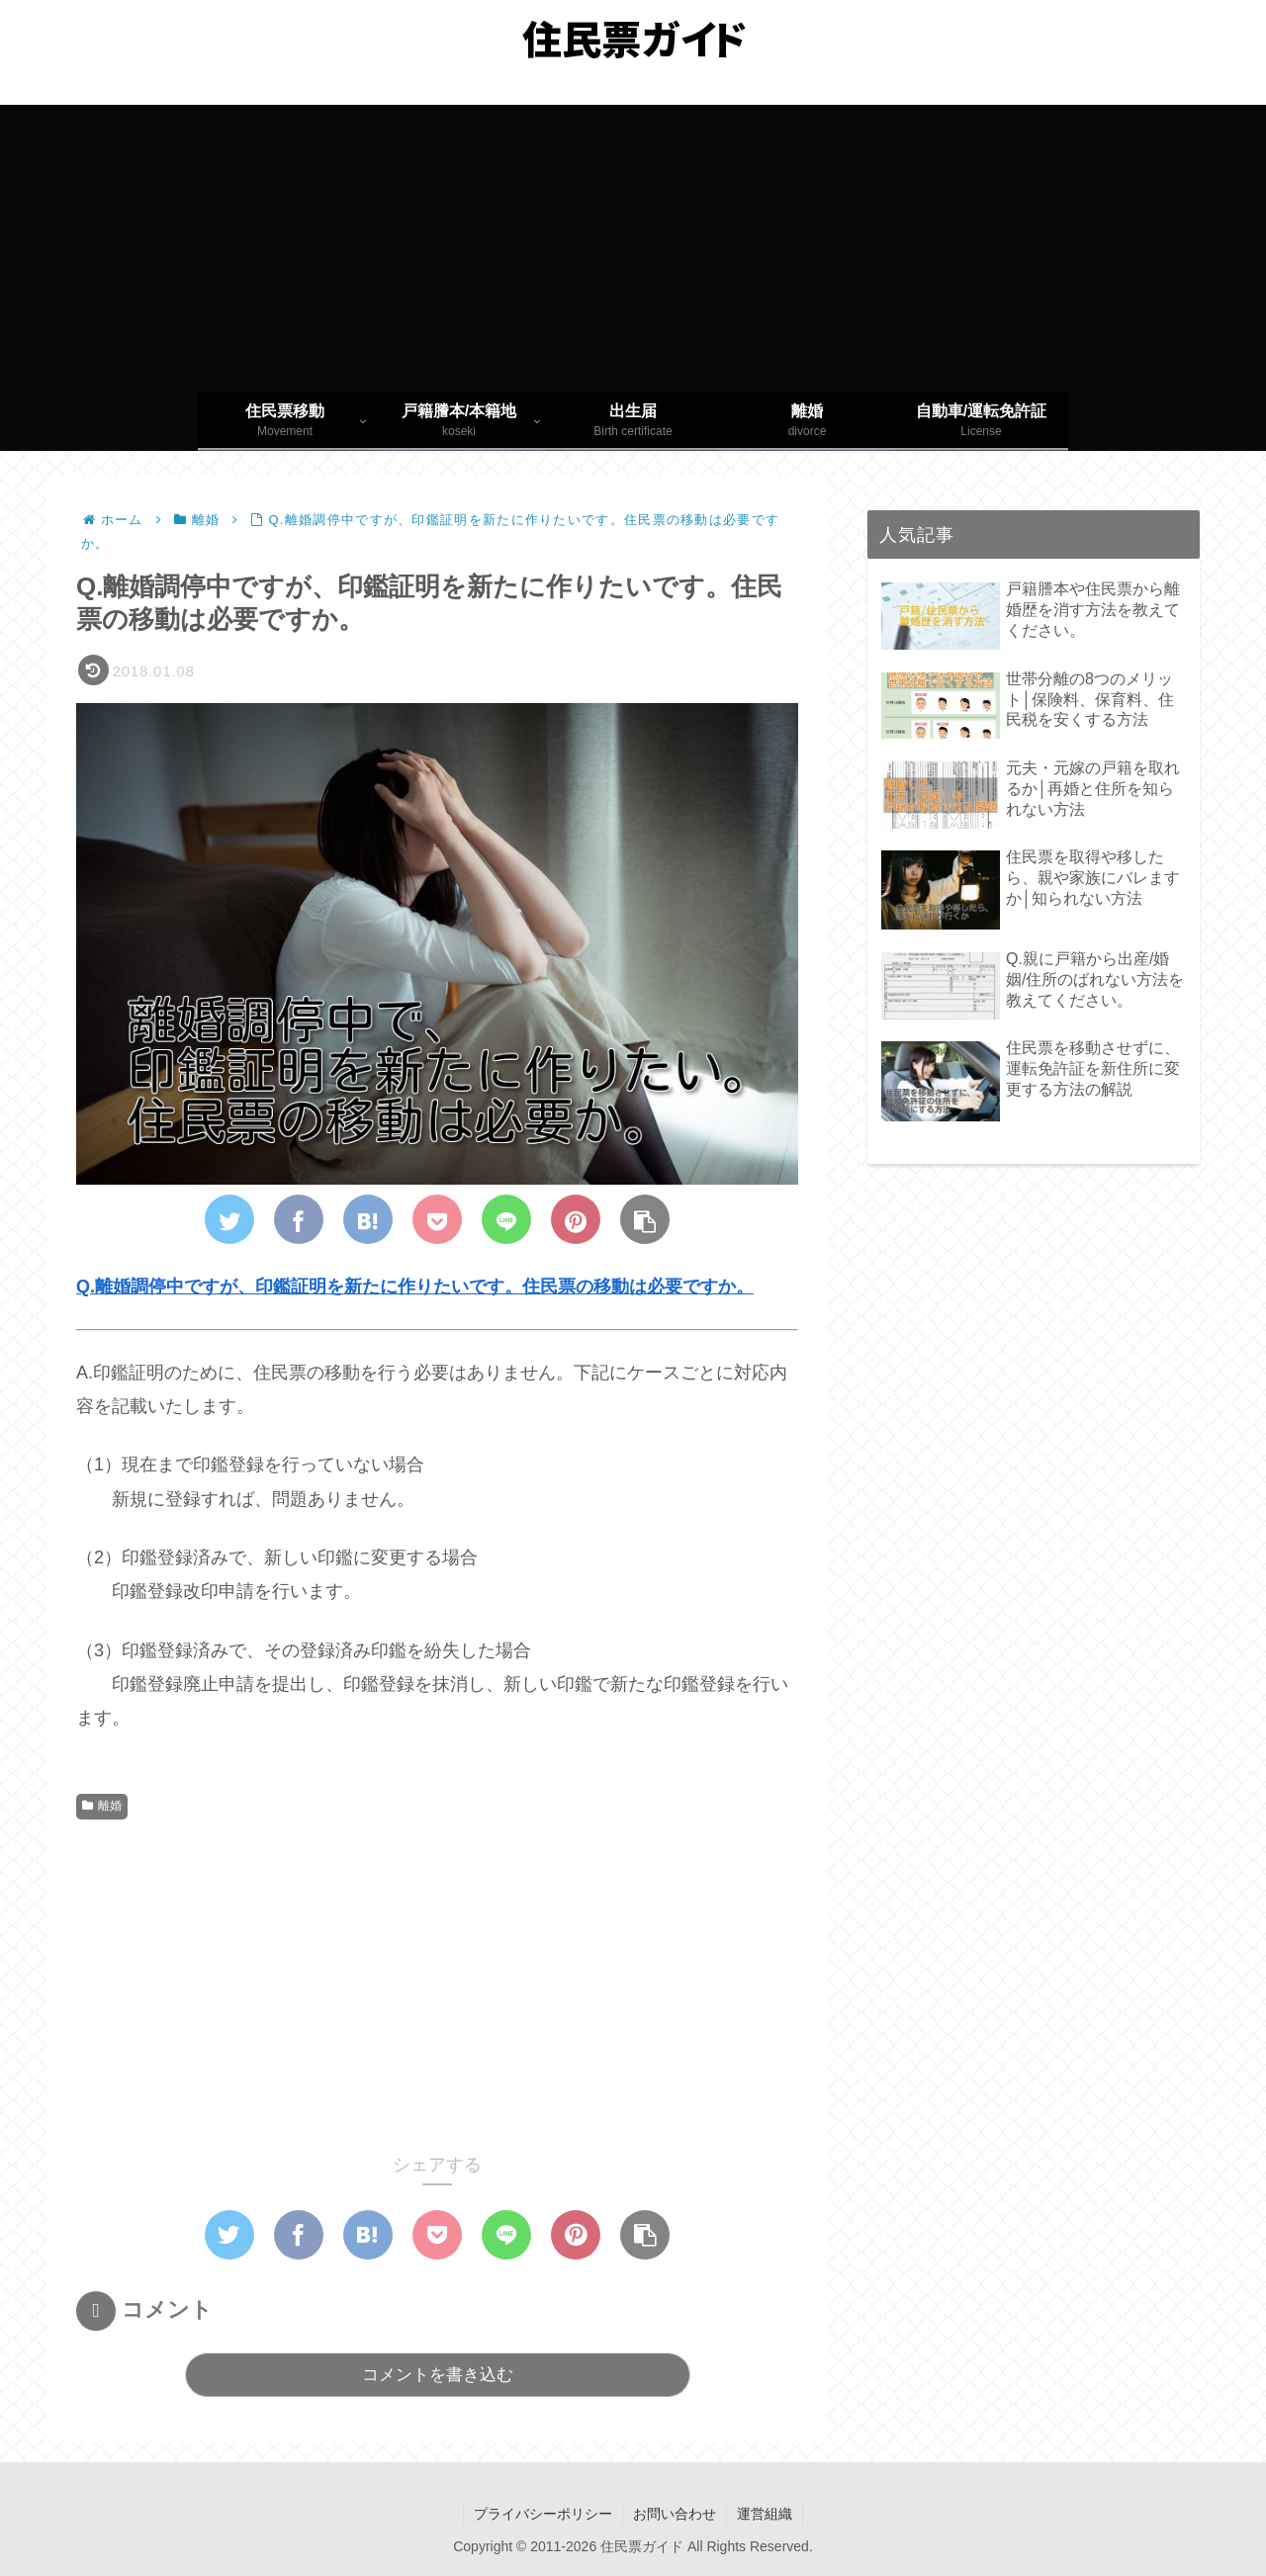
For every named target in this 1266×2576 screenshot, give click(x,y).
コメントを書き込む (437, 2374)
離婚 (102, 1806)
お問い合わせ (674, 2514)
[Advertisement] (633, 243)
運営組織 (764, 2514)
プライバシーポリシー (543, 2514)
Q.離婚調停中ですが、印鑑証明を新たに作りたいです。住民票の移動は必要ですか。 (415, 1286)
